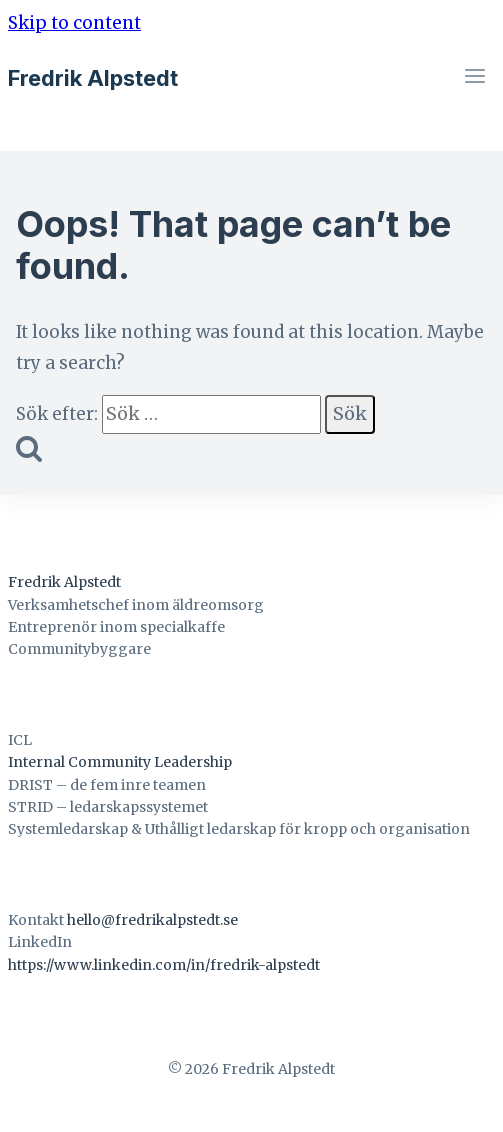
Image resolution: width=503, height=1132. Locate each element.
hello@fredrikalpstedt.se (152, 920)
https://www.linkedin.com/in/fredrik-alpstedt (164, 965)
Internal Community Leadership (120, 762)
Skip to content (74, 23)
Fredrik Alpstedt (64, 582)
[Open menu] (474, 79)
